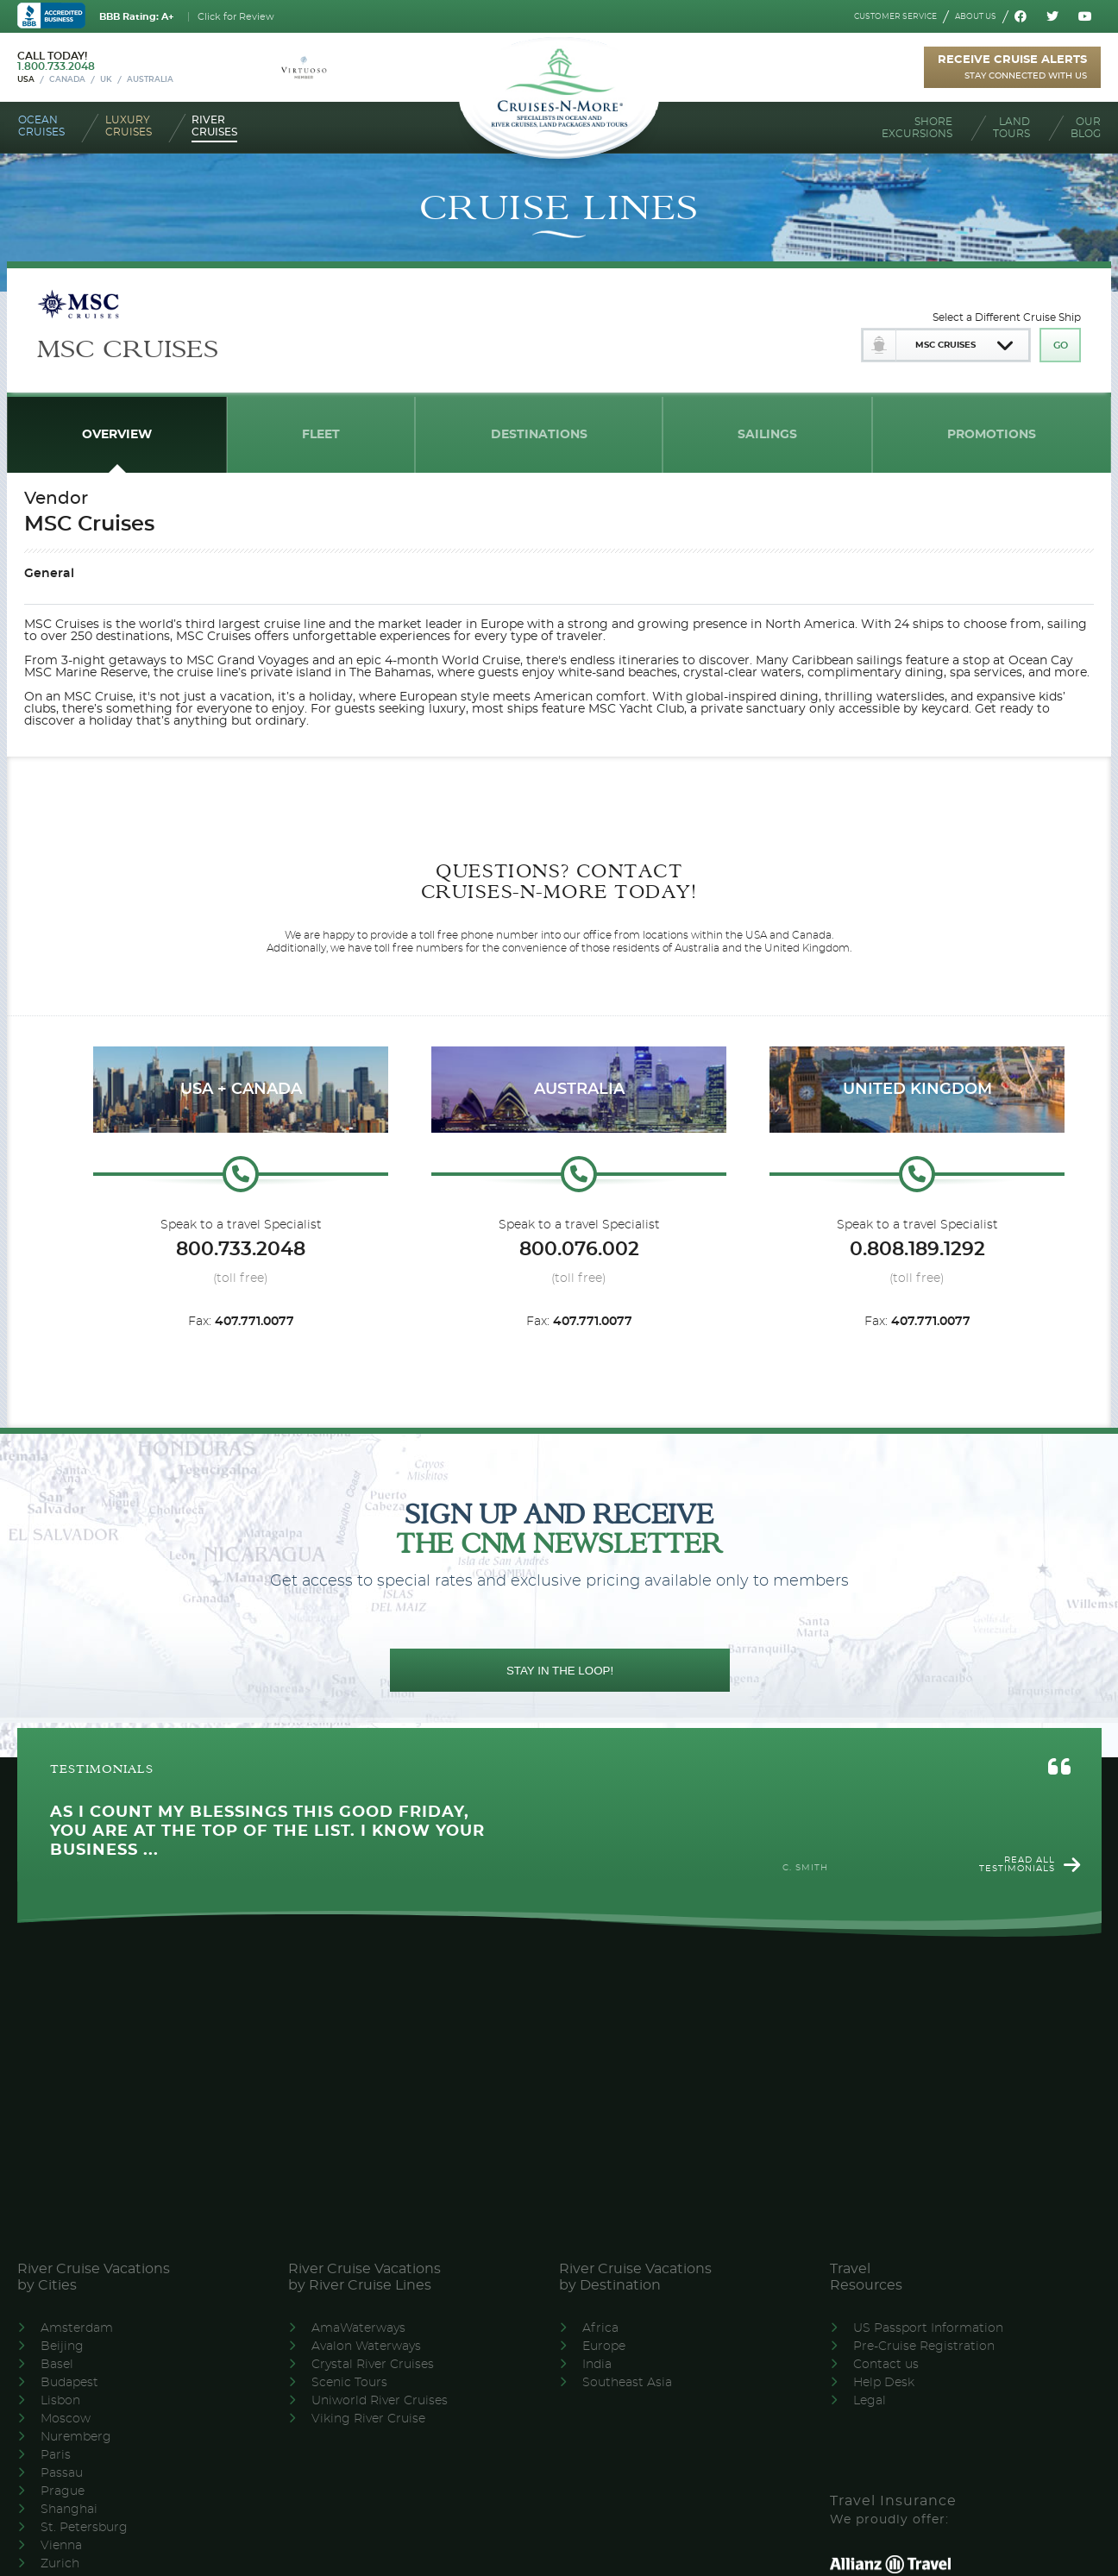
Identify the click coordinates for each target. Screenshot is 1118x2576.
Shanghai (69, 2510)
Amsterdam (77, 2328)
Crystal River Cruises (372, 2365)
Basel (57, 2365)
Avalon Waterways (366, 2346)
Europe (603, 2346)
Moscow (66, 2419)
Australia (150, 80)
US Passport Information (928, 2328)
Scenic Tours (349, 2383)
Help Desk (883, 2383)
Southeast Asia (627, 2383)
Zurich (60, 2564)
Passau (62, 2473)
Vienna (61, 2546)
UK (106, 80)
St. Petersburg (84, 2528)
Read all (1017, 1864)
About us (975, 17)
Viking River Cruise (368, 2419)
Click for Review (236, 17)
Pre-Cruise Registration (924, 2346)
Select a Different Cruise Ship (1007, 317)
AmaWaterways (358, 2328)
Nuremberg (76, 2437)
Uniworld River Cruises (379, 2401)
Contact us (886, 2365)
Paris (56, 2455)
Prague (63, 2491)
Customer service (895, 17)
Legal (869, 2401)
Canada (67, 80)
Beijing (62, 2346)
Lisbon (60, 2401)
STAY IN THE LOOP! (559, 1670)
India (597, 2365)
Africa (600, 2328)
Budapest (69, 2383)
